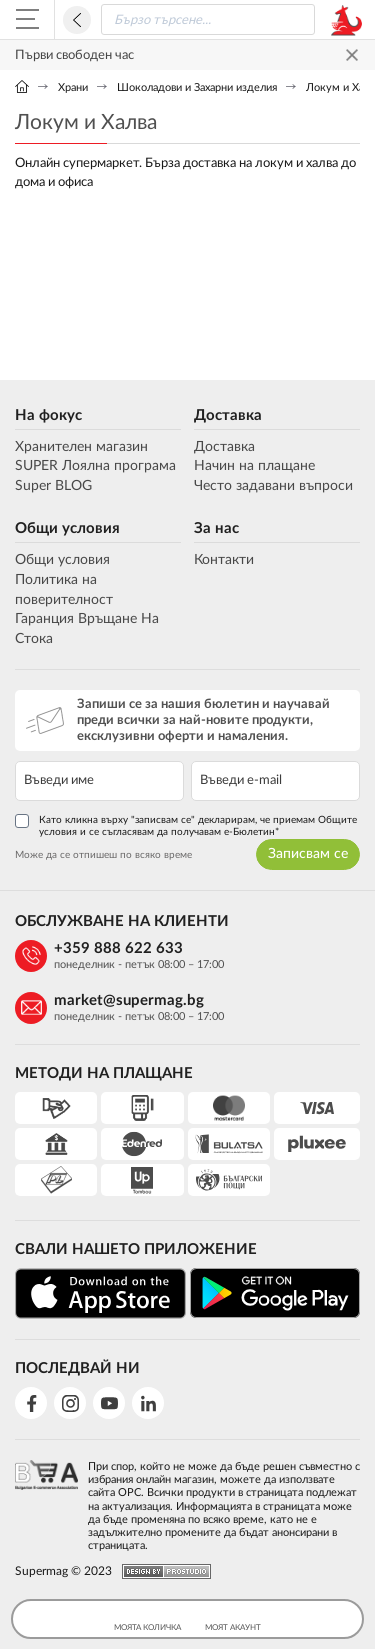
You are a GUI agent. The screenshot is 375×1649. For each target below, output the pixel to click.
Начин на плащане (254, 466)
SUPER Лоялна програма (95, 466)
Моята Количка (147, 1619)
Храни (73, 87)
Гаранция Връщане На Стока (87, 629)
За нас (216, 528)
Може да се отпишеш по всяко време (103, 855)
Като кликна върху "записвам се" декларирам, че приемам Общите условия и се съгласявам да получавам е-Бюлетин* (186, 825)
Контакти (224, 560)
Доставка (228, 415)
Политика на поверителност (64, 590)
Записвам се (308, 854)
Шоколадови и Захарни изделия (197, 87)
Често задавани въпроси (273, 486)
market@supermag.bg (129, 1000)
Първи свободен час (74, 55)
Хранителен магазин (81, 447)
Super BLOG (53, 486)
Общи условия (67, 528)
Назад (77, 20)
